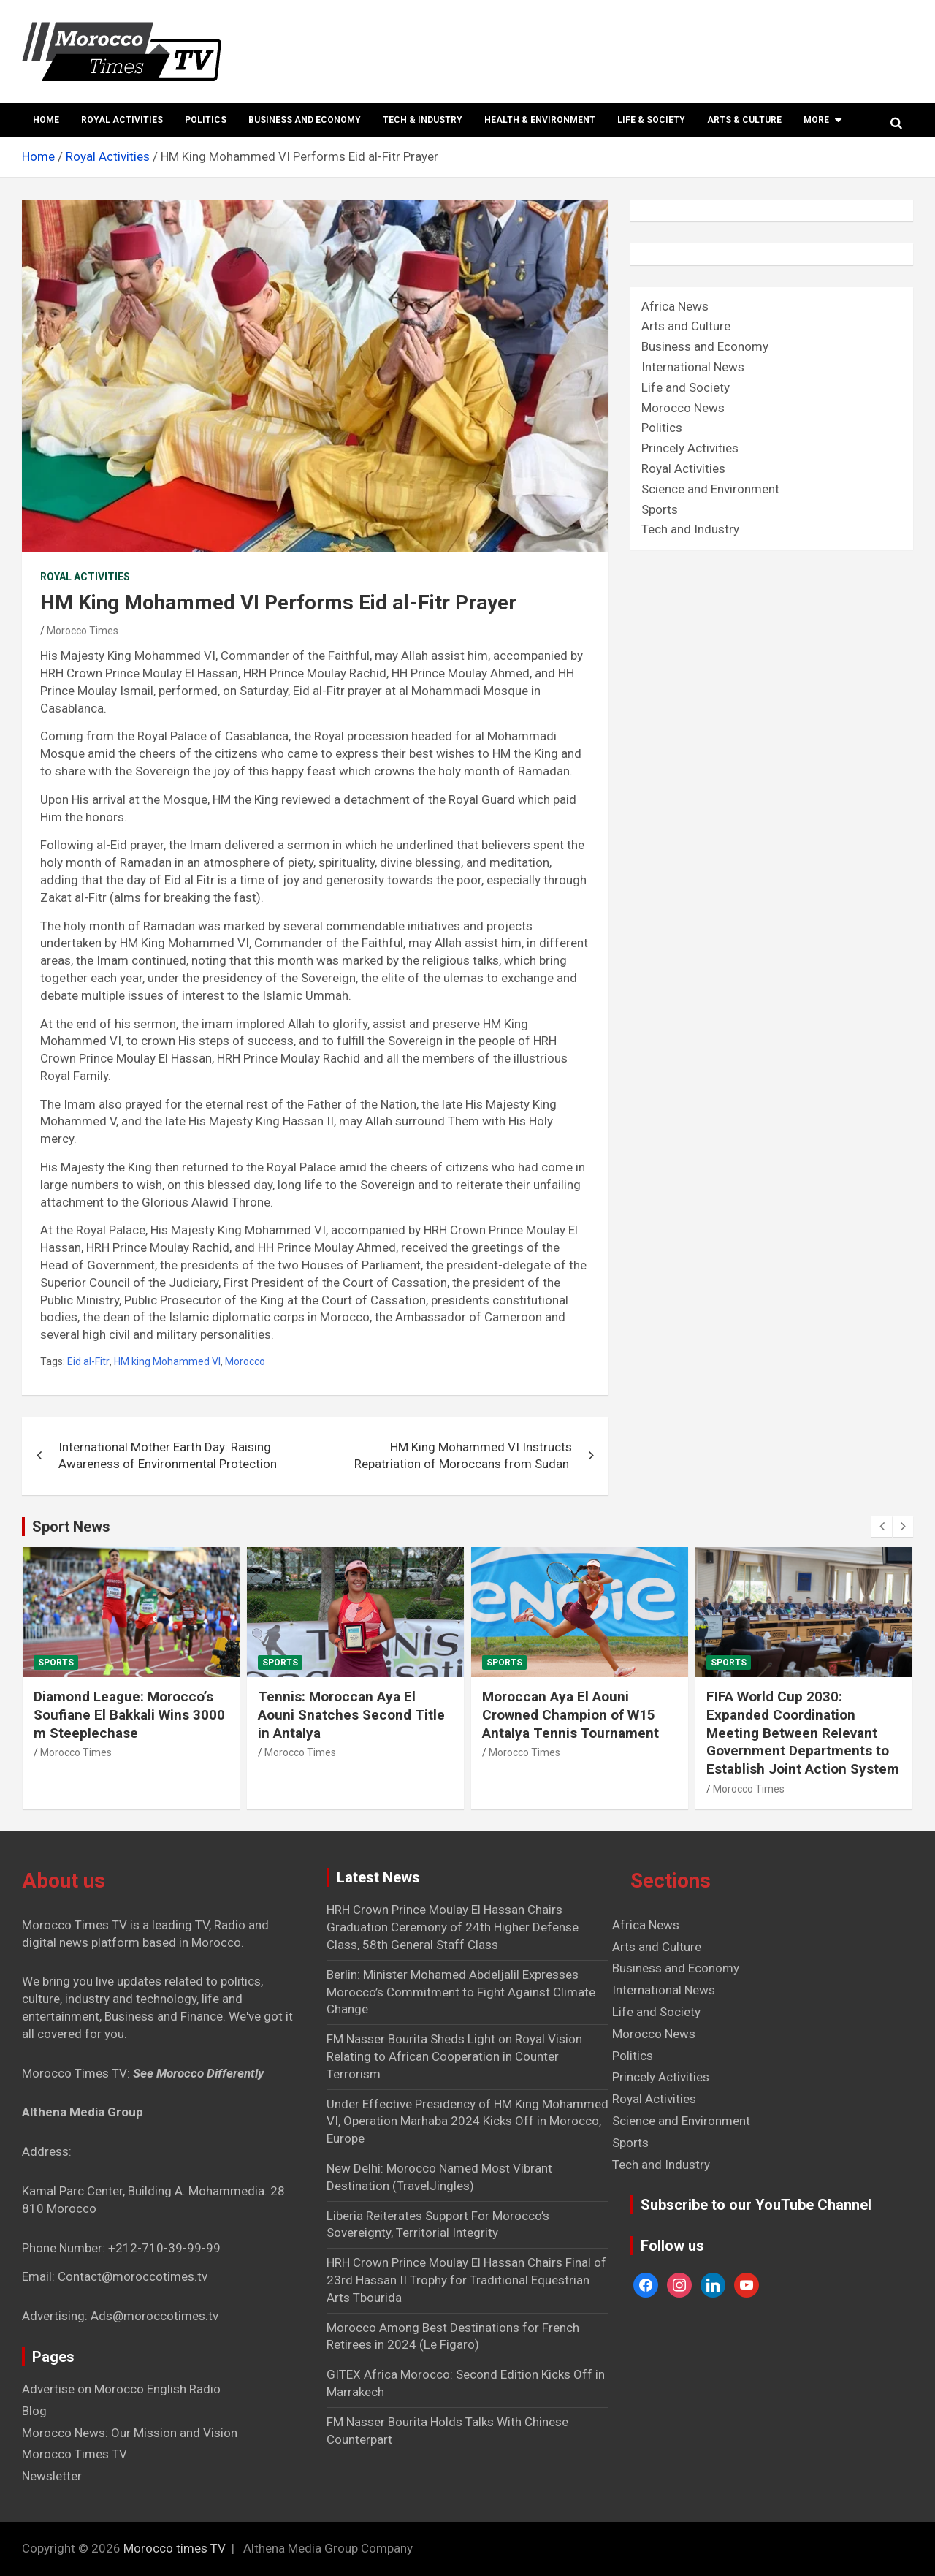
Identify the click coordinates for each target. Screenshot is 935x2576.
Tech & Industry (422, 120)
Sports (659, 509)
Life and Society (685, 387)
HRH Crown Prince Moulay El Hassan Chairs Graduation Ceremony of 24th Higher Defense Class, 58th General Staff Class (453, 1927)
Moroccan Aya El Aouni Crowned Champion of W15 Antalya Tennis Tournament (570, 1714)
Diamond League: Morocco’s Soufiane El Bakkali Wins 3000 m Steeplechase (129, 1714)
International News (692, 367)
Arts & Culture (744, 120)
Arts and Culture (685, 326)
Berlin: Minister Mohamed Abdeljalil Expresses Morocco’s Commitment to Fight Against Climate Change (461, 1992)
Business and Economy (304, 120)
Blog (34, 2411)
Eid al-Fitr (88, 1361)
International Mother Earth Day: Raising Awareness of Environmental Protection (167, 1456)
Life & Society (651, 120)
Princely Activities (690, 448)
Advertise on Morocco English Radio (121, 2389)
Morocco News (683, 407)
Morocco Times (82, 631)
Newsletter (52, 2476)
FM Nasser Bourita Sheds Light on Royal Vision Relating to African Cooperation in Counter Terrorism (454, 2056)
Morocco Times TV (74, 2454)
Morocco (245, 1361)
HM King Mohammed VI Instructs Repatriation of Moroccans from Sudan (463, 1456)
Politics (205, 120)
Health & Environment (539, 120)
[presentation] (881, 1526)
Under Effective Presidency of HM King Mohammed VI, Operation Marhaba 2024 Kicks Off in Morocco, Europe (467, 2121)
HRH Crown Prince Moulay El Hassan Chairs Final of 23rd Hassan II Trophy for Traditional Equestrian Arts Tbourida (466, 2280)
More (816, 120)
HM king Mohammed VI (167, 1361)
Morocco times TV (174, 2548)
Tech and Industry (690, 529)
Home (46, 120)
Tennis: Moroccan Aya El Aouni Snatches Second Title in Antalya (351, 1714)
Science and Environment (710, 489)
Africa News (675, 306)
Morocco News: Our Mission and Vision (129, 2432)
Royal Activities (122, 120)
